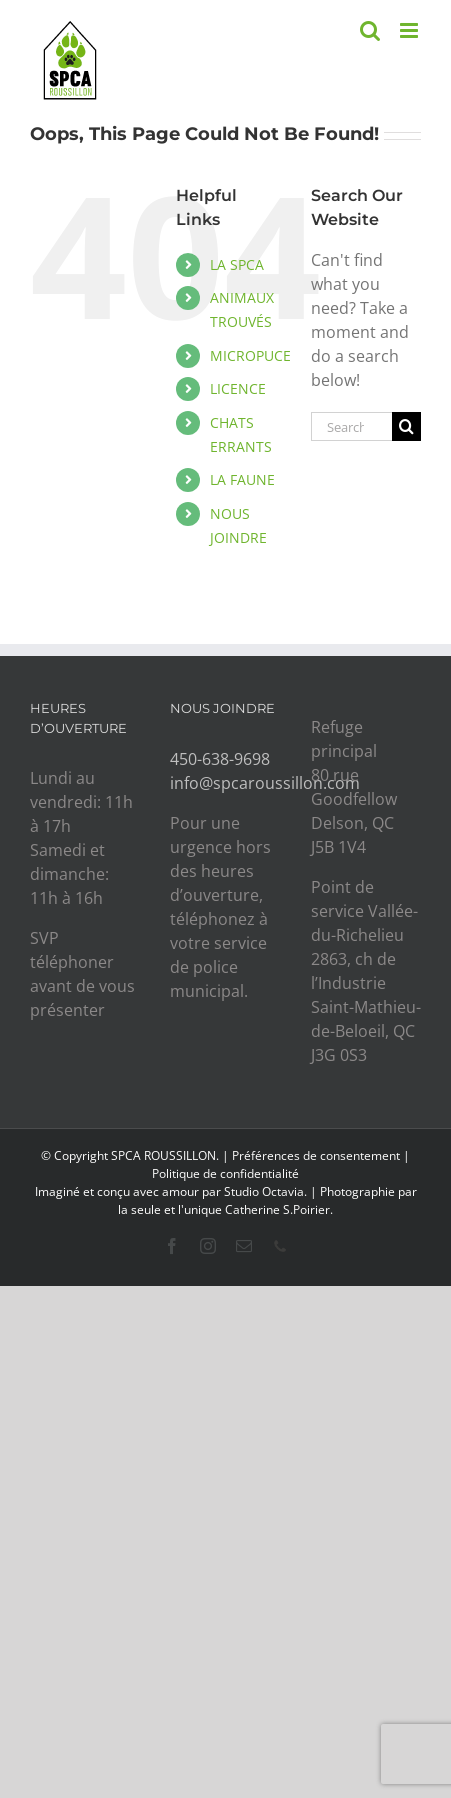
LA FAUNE (242, 479)
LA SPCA (237, 264)
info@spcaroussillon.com (265, 783)
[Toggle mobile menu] (410, 30)
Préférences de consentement (316, 1155)
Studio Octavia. (267, 1191)
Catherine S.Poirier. (279, 1209)
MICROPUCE (250, 355)
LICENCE (238, 388)
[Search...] (351, 426)
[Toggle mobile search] (370, 30)
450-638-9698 (220, 759)
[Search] (406, 426)
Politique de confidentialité (225, 1173)
